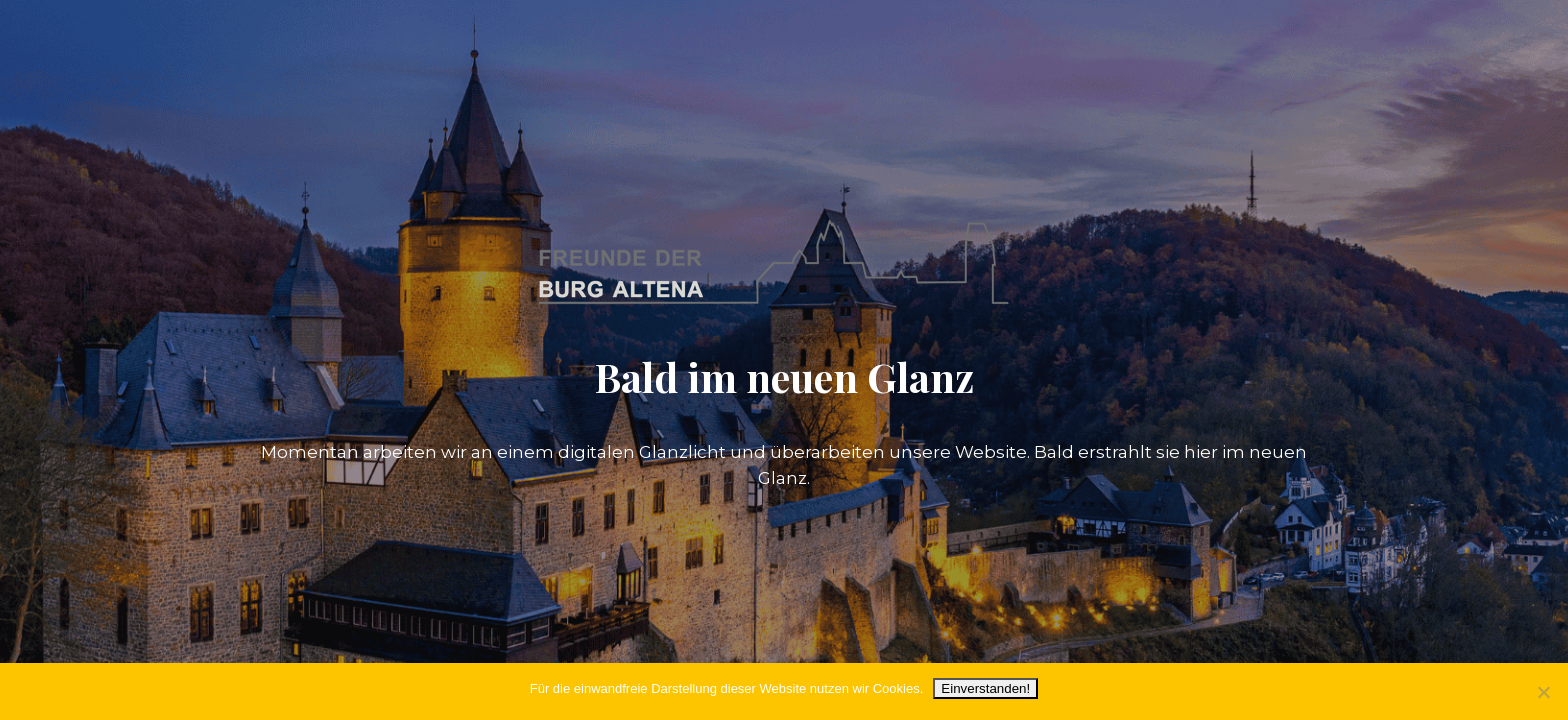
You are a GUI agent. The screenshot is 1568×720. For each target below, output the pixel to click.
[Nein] (1543, 692)
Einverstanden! (985, 688)
